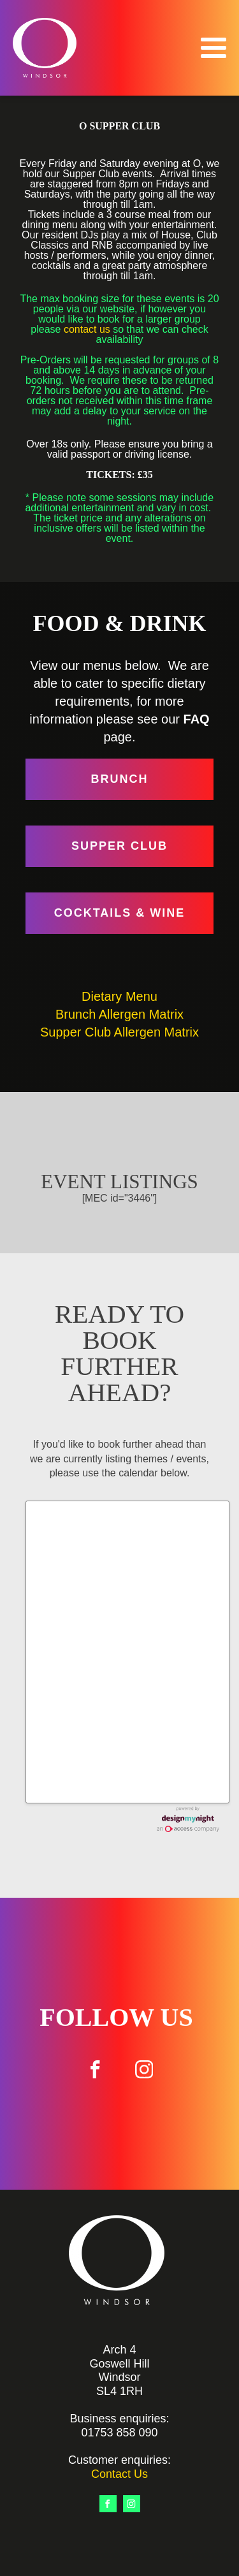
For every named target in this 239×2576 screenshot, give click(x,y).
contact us (87, 329)
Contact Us (119, 2474)
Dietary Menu (119, 996)
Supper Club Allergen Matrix (119, 1032)
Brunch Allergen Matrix (119, 1014)
